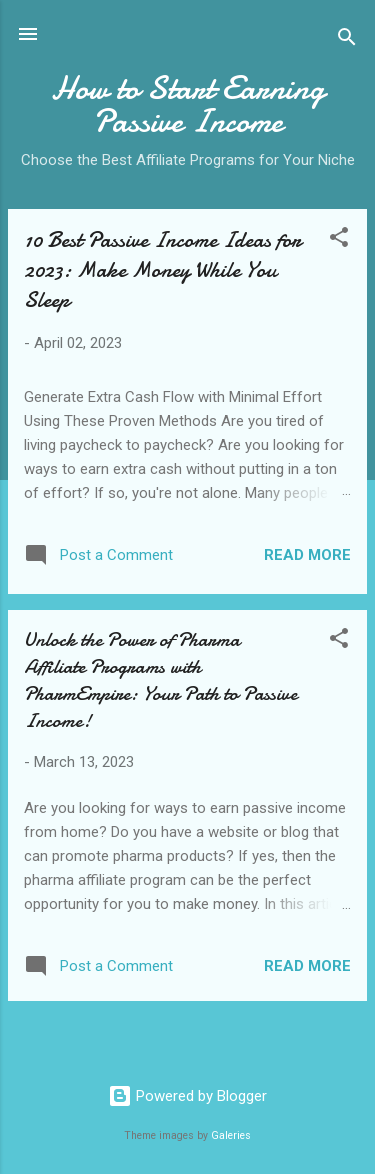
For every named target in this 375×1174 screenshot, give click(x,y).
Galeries (231, 1135)
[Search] (347, 40)
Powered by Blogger (187, 1096)
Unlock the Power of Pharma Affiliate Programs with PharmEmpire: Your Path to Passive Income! (160, 680)
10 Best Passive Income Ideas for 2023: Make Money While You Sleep (162, 270)
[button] (339, 240)
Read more (307, 555)
